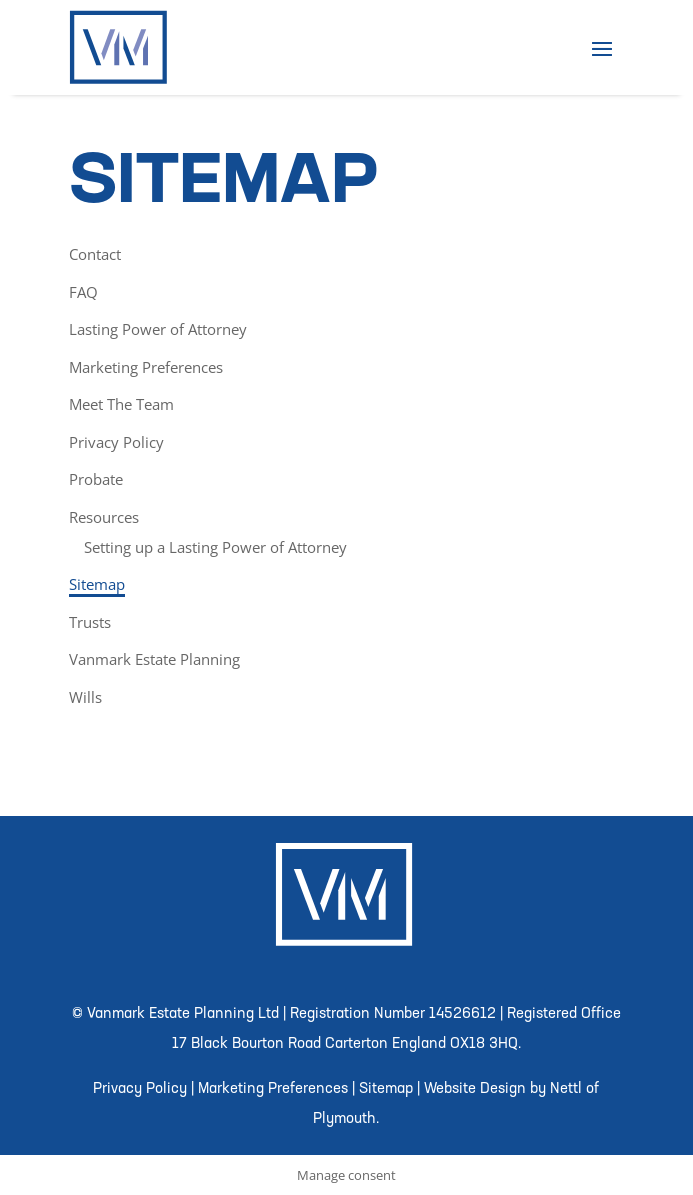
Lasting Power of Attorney (158, 329)
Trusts (90, 622)
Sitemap (97, 584)
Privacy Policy (116, 442)
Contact (95, 254)
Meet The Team (121, 404)
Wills (85, 697)
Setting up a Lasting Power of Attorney (215, 547)
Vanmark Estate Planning (154, 659)
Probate (96, 479)
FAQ (83, 292)
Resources (104, 517)
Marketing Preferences (146, 367)
